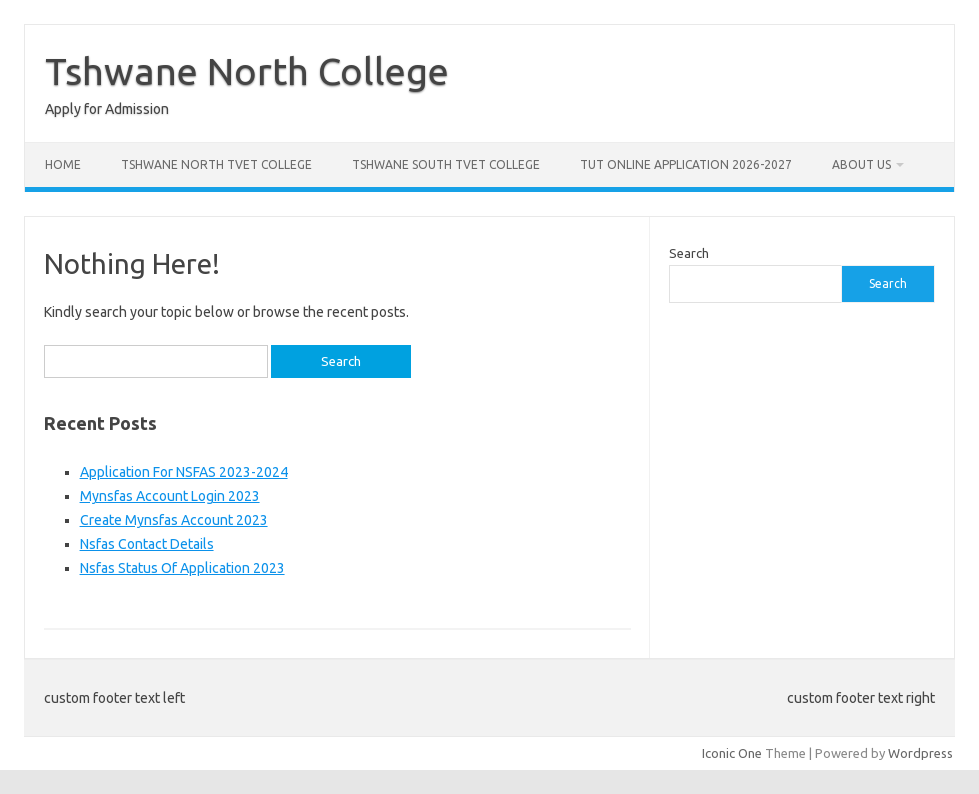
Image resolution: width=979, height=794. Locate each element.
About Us (861, 164)
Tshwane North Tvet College (216, 164)
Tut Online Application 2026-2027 (686, 164)
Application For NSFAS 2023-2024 (184, 472)
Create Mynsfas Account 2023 (174, 520)
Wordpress (920, 753)
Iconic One (732, 753)
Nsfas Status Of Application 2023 (182, 568)
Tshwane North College (247, 71)
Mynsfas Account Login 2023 (170, 496)
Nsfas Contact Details (147, 544)
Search (689, 253)
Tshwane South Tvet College (446, 164)
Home (63, 164)
